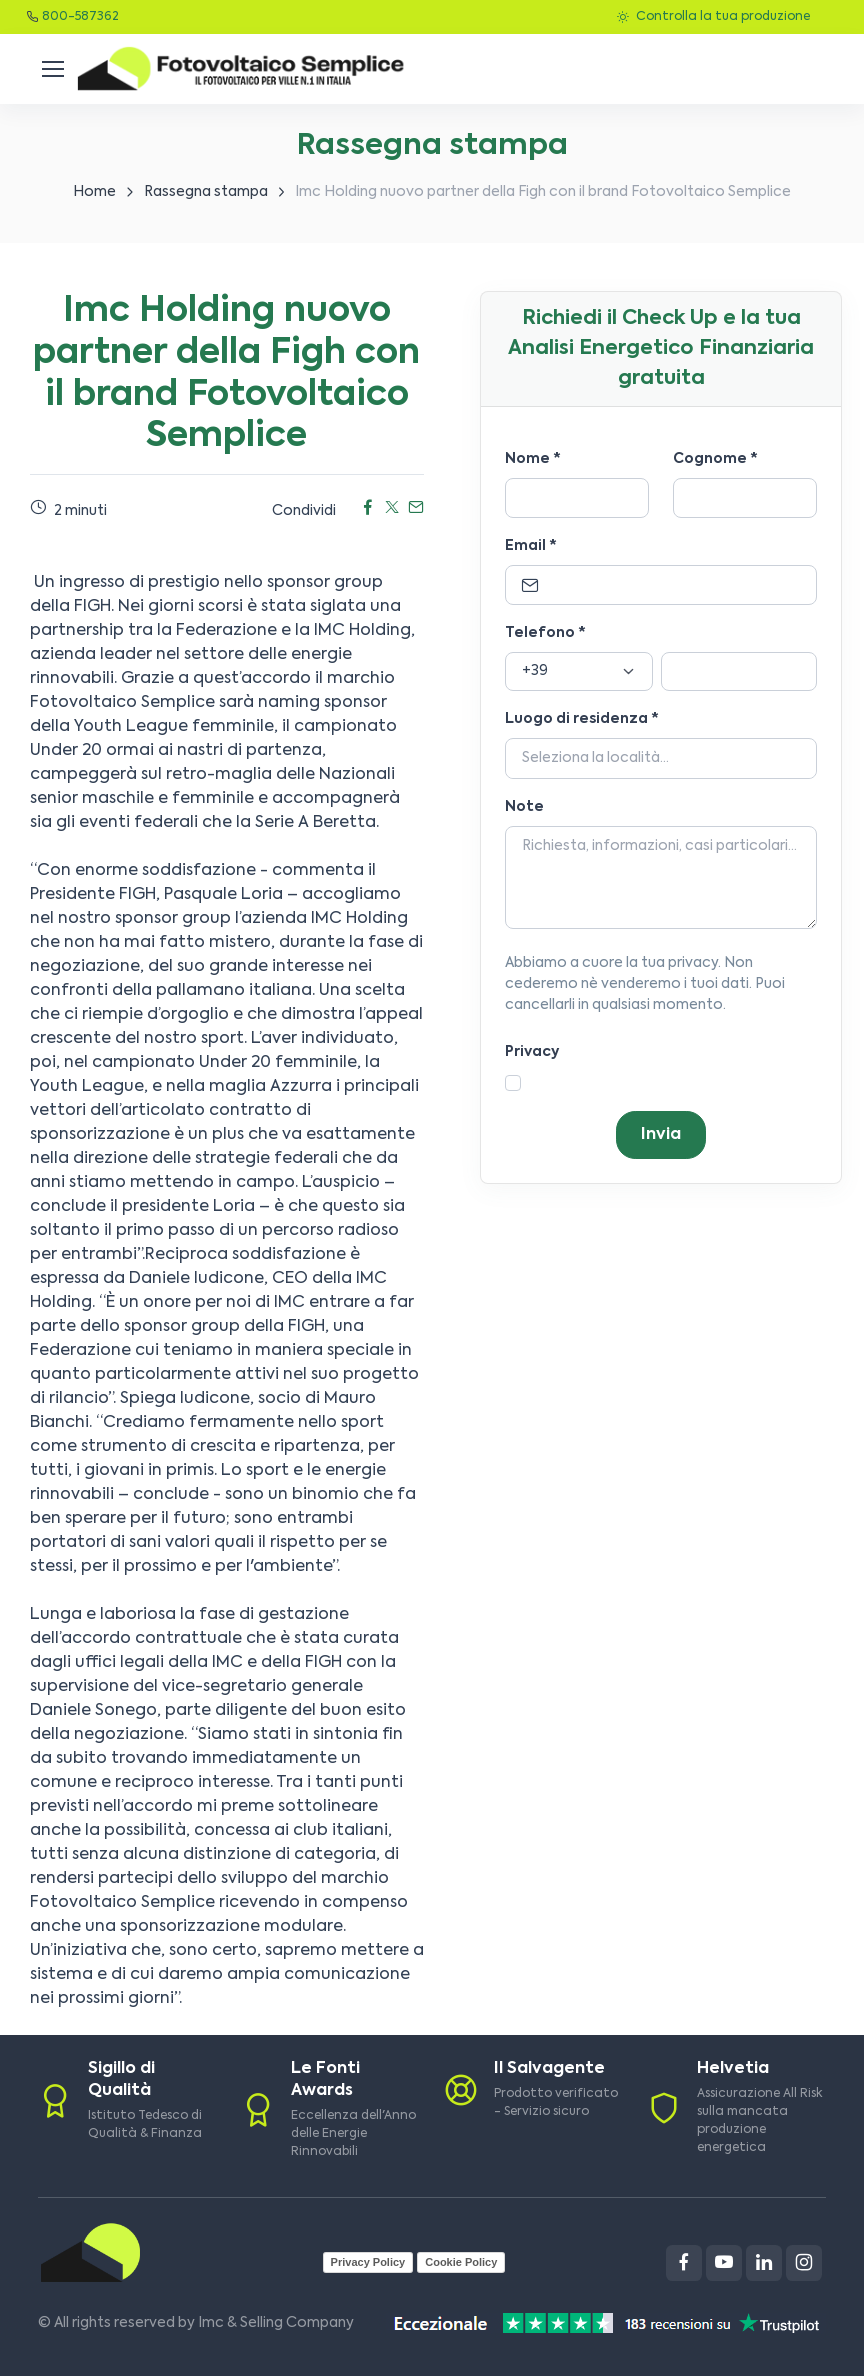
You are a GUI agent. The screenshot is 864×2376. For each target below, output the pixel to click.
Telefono (545, 633)
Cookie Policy (461, 2262)
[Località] (661, 759)
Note (524, 807)
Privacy (532, 1052)
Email (531, 546)
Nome (533, 459)
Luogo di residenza (582, 719)
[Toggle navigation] (52, 69)
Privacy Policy (368, 2262)
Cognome (715, 459)
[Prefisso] (579, 672)
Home (94, 192)
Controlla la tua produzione (713, 17)
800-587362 (80, 17)
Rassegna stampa (206, 192)
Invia (661, 1135)
